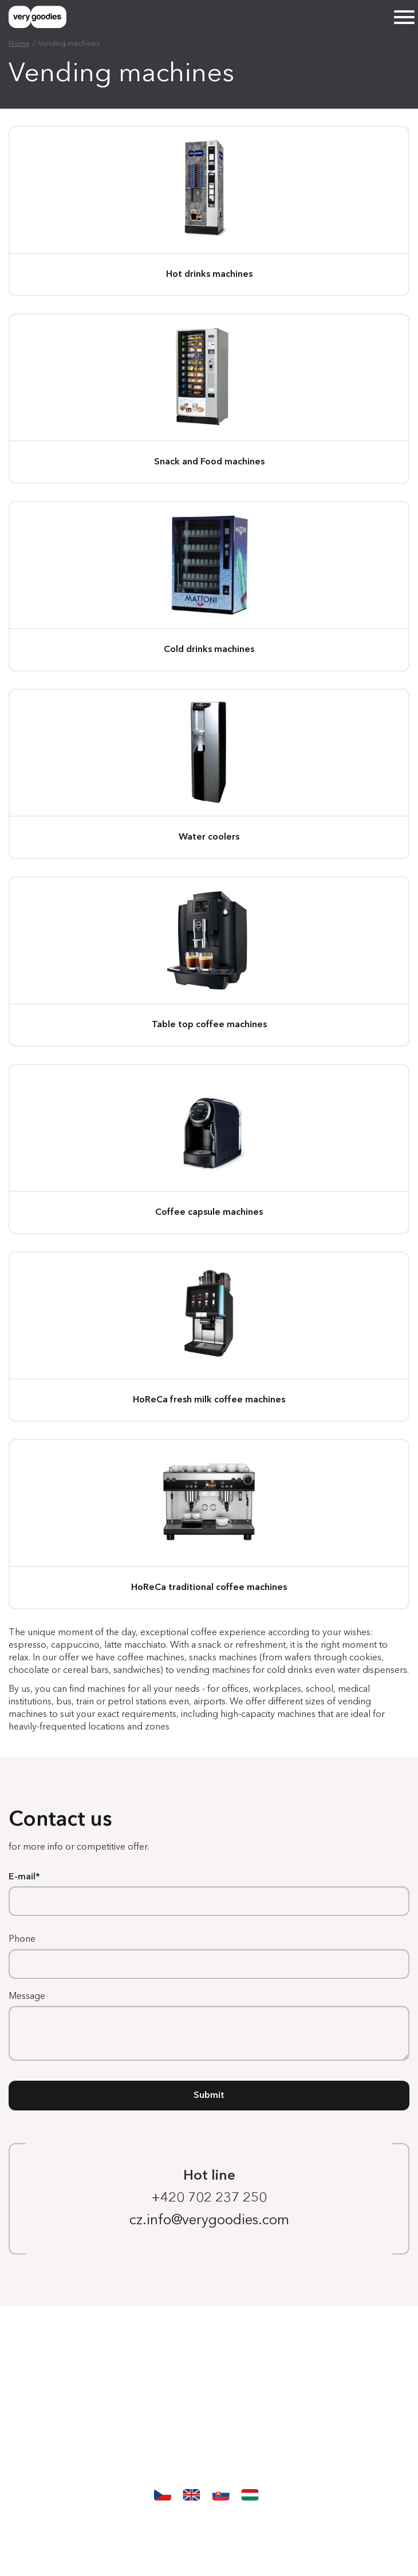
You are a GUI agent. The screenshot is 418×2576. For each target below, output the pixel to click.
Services (209, 2406)
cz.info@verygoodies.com (209, 2221)
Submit (209, 2095)
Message (27, 1996)
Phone (22, 1939)
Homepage (209, 2346)
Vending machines (209, 2376)
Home (19, 43)
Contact (209, 2465)
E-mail (22, 1877)
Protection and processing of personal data (209, 2524)
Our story (209, 2435)
